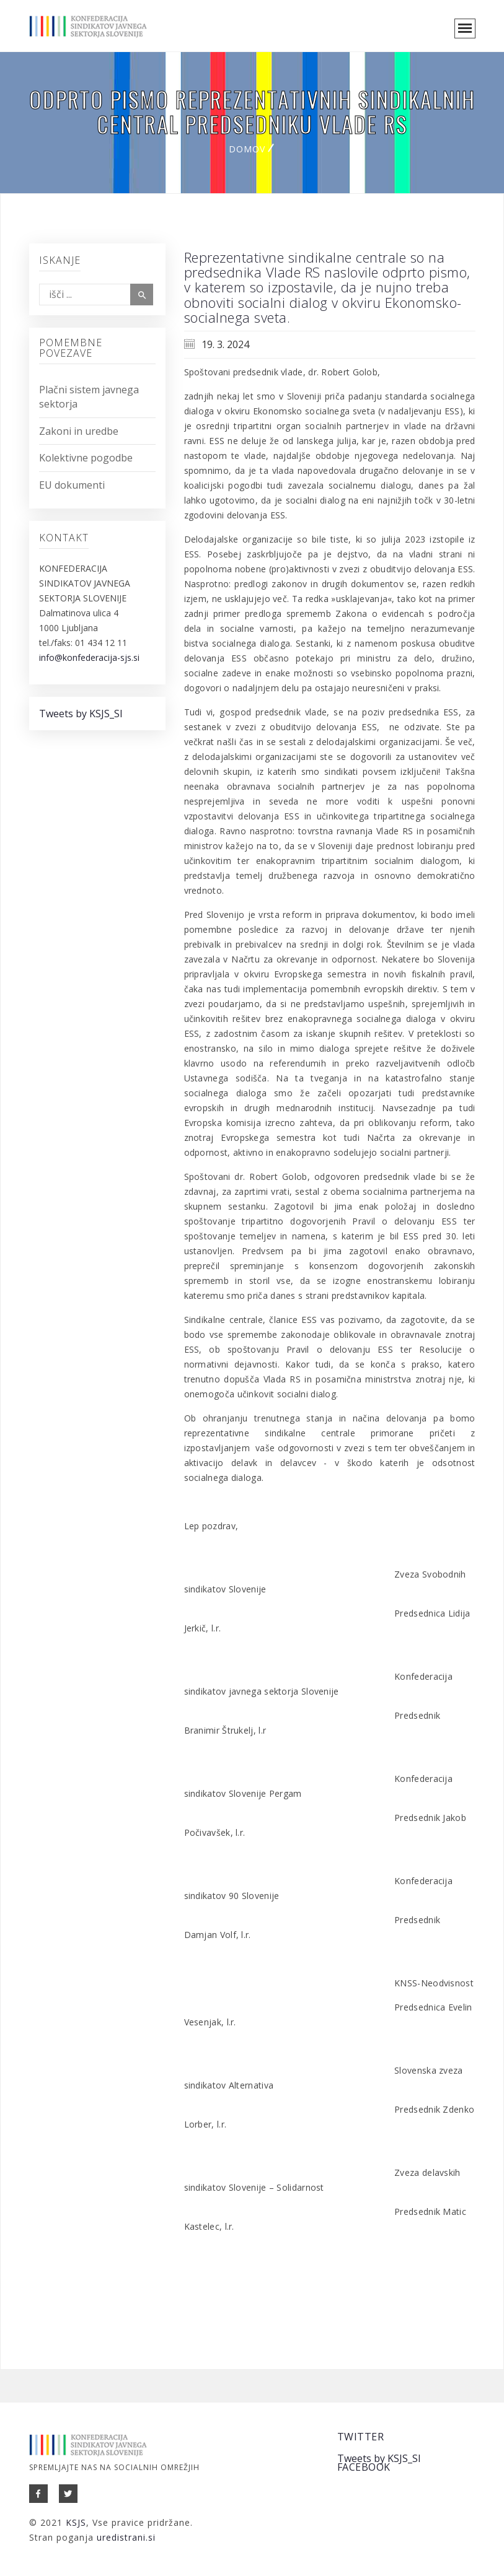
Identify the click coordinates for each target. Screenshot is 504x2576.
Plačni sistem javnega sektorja (89, 397)
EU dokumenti (72, 485)
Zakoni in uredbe (78, 431)
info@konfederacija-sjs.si (89, 657)
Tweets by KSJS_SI (81, 713)
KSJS (76, 2522)
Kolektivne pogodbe (86, 458)
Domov (247, 149)
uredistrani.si (126, 2537)
